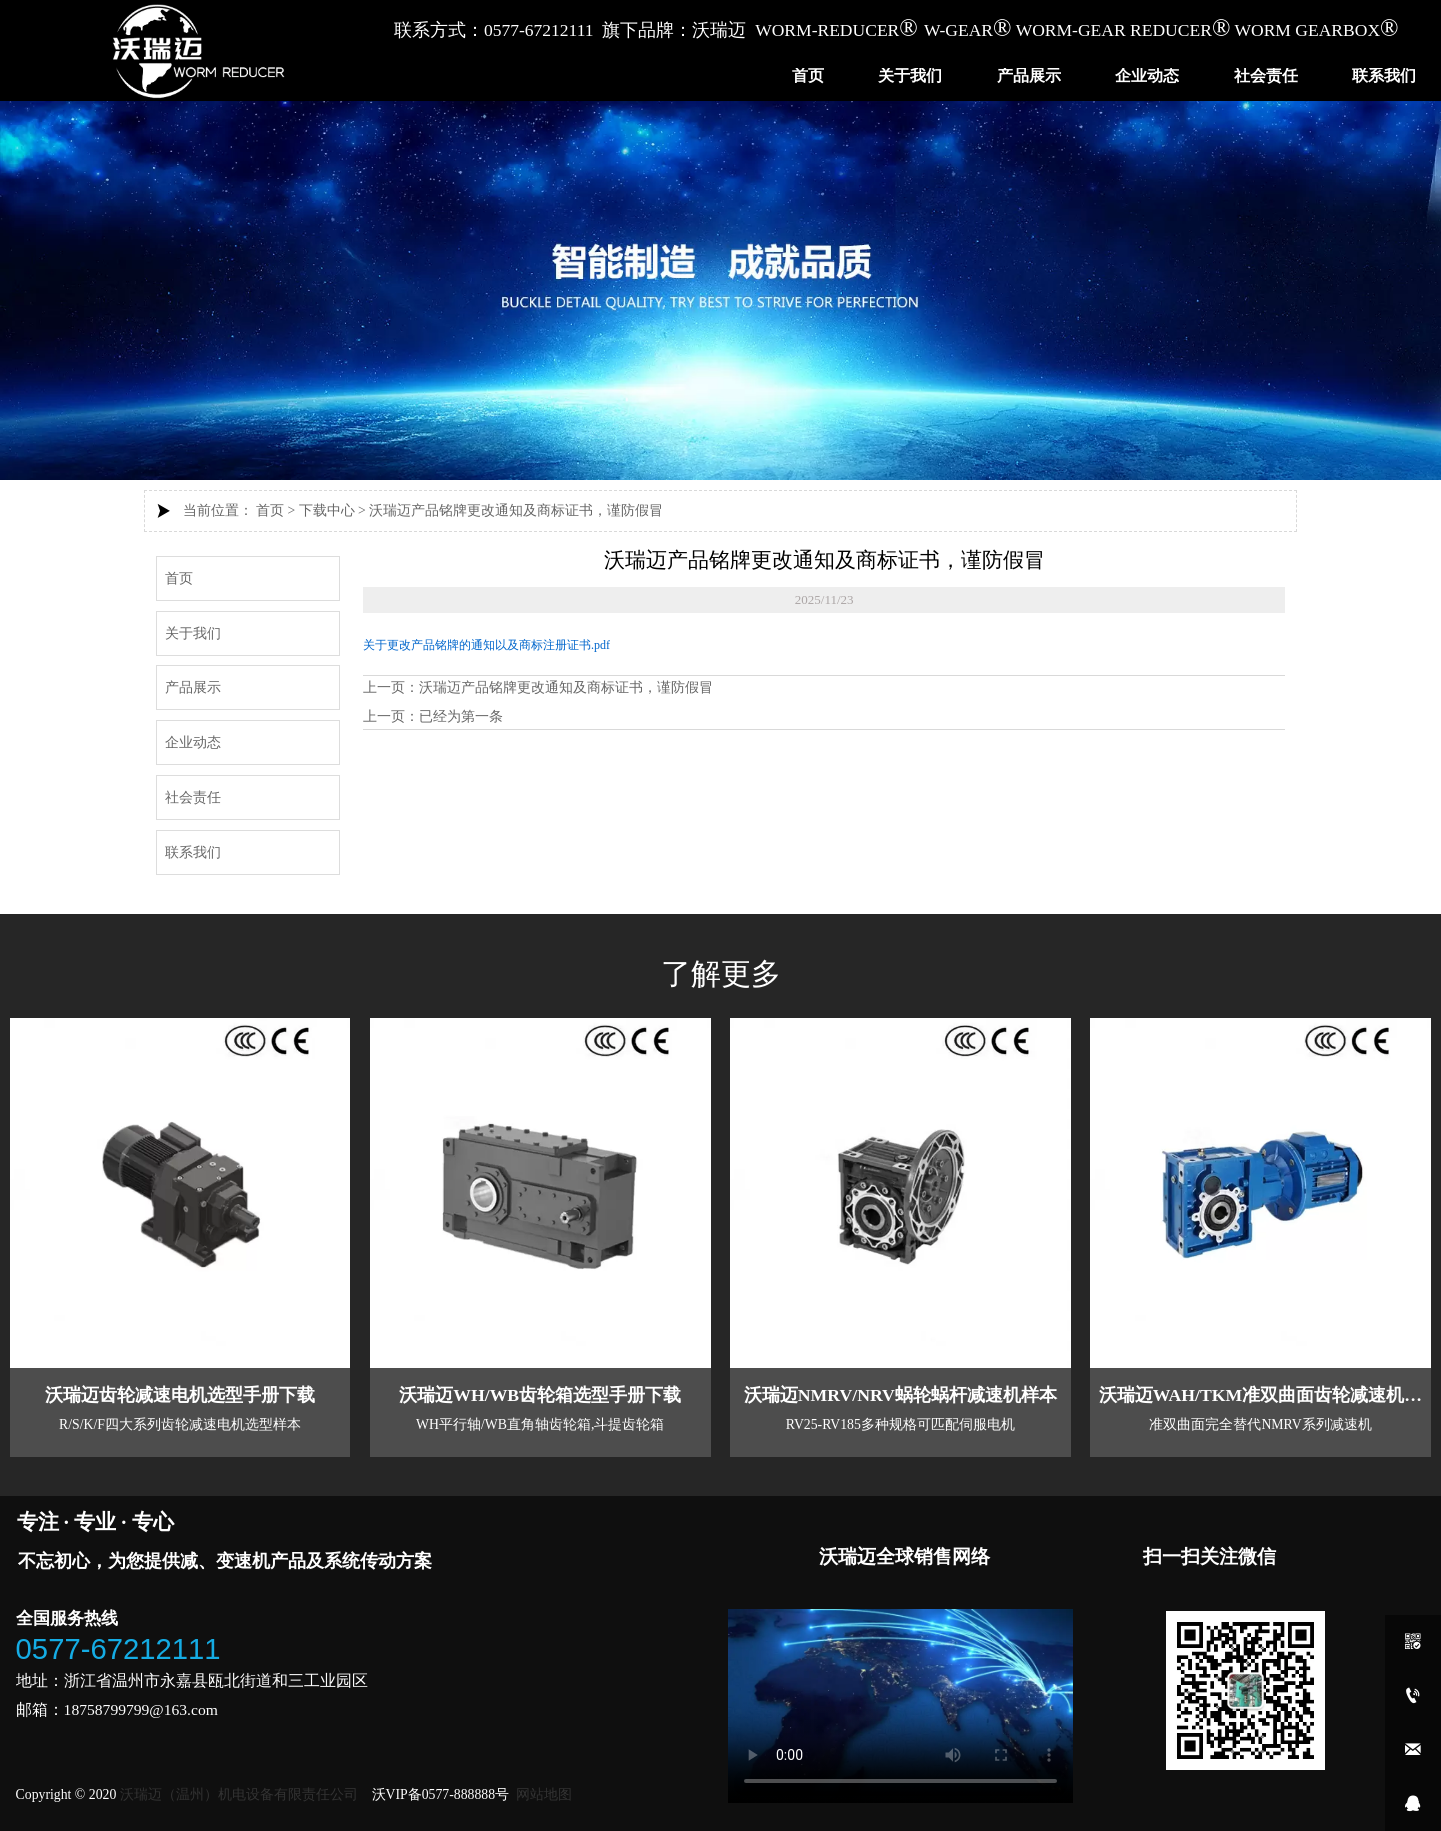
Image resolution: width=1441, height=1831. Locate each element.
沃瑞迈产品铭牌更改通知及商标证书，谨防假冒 (516, 510)
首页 (270, 510)
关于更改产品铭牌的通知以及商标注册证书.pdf (486, 644)
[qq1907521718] (1413, 1804)
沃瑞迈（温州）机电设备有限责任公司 (238, 1790)
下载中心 (327, 510)
